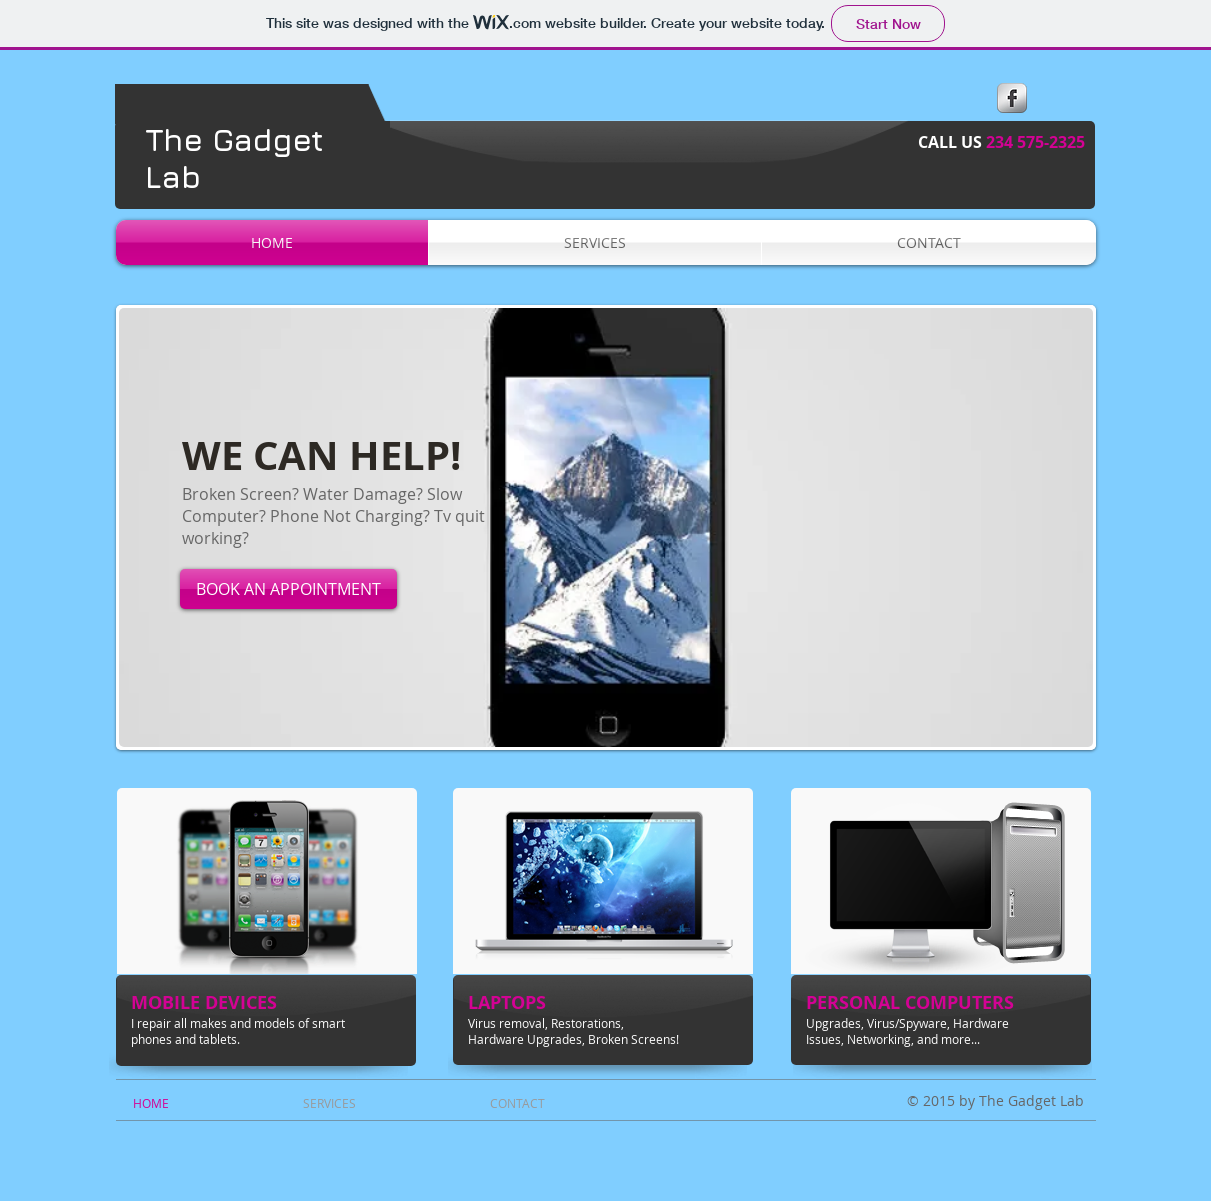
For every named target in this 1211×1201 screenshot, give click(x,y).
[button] (606, 527)
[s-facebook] (1012, 98)
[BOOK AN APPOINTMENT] (288, 589)
